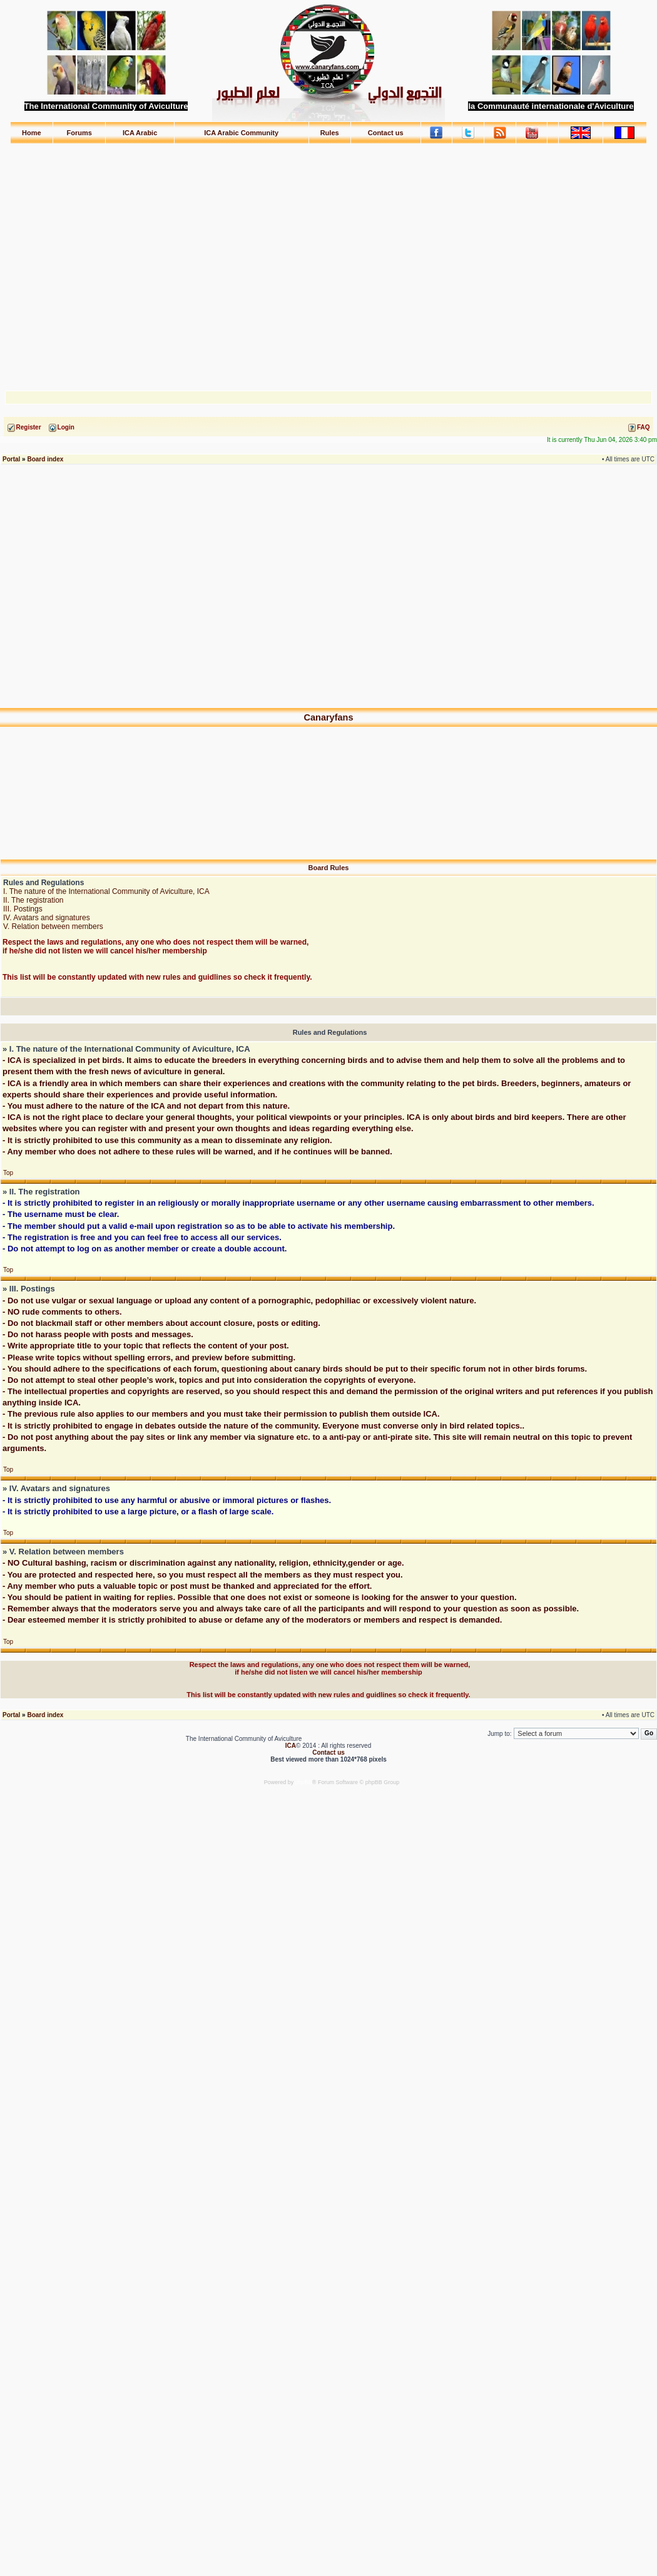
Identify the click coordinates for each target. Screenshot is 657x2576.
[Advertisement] (328, 261)
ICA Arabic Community (241, 132)
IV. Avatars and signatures (46, 917)
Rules (329, 132)
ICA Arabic (140, 132)
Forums (79, 132)
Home (31, 132)
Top (8, 1172)
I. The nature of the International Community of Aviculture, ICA (106, 891)
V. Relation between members (53, 926)
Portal (11, 459)
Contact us (386, 132)
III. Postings (23, 909)
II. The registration (33, 900)
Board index (45, 459)
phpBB (303, 1782)
